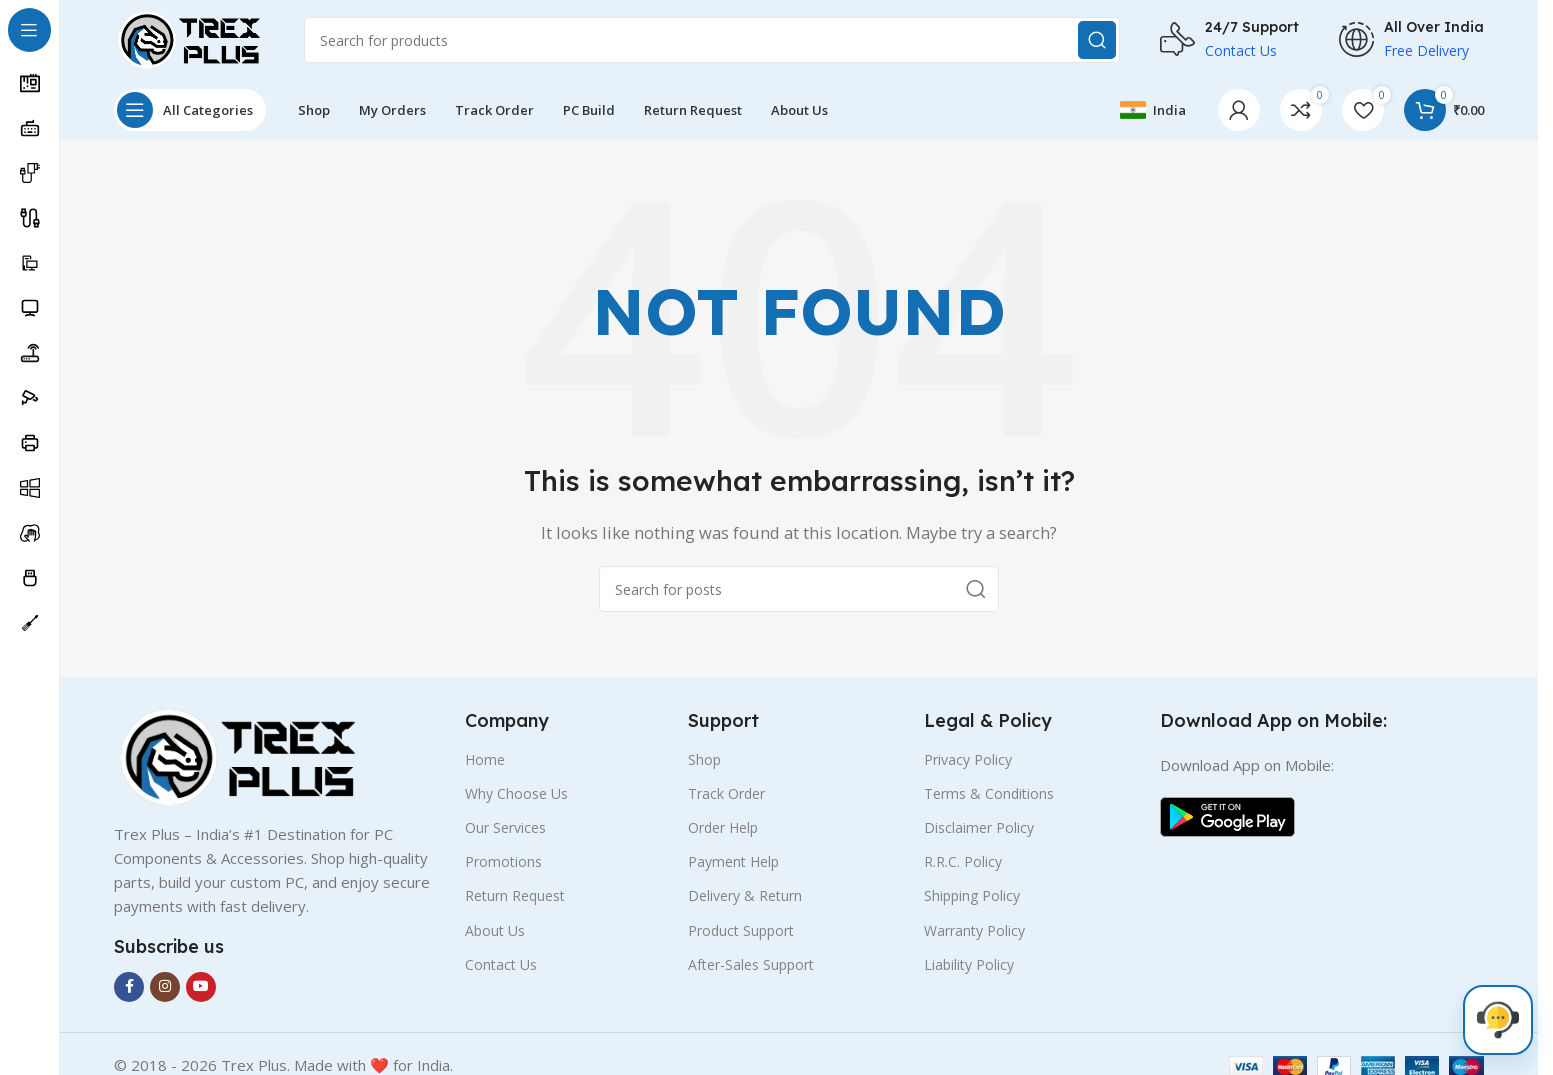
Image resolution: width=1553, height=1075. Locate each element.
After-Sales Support (751, 964)
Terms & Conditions (989, 793)
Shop (704, 759)
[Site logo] (189, 38)
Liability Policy (969, 964)
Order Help (723, 827)
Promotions (503, 861)
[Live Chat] (1498, 1020)
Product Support (741, 930)
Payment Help (733, 861)
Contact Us (501, 964)
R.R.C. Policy (963, 861)
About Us (495, 930)
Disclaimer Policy (979, 827)
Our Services (505, 827)
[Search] (712, 40)
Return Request (515, 895)
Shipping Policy (972, 895)
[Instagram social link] (165, 987)
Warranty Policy (974, 930)
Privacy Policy (968, 759)
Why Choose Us (516, 793)
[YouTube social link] (201, 987)
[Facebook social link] (129, 987)
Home (485, 759)
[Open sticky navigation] (190, 110)
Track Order (726, 793)
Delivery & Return (745, 895)
